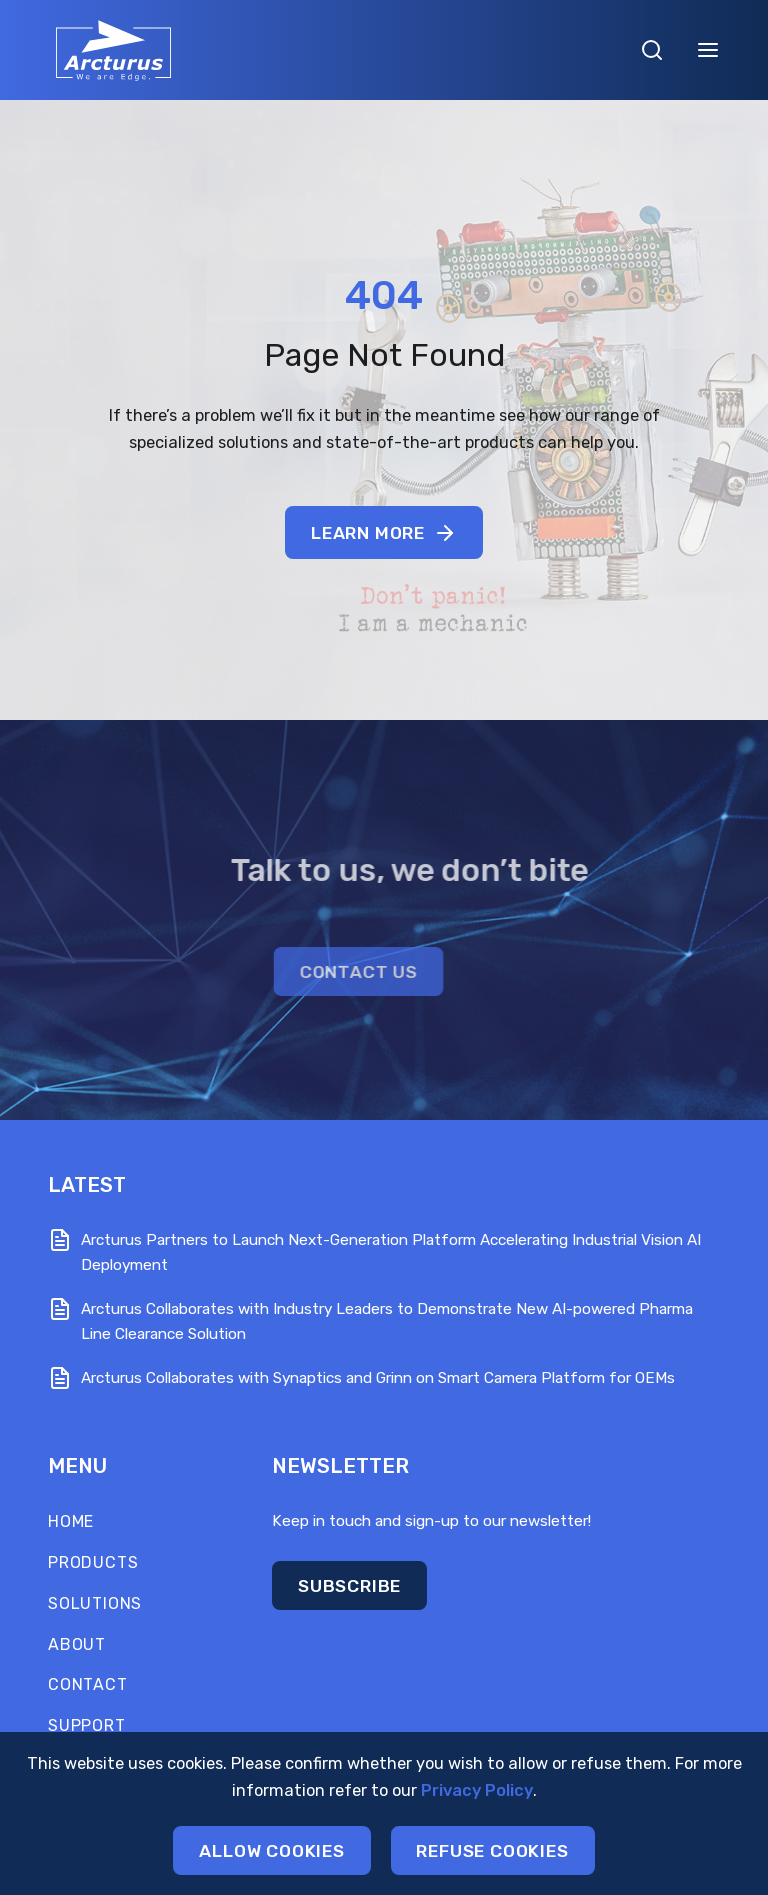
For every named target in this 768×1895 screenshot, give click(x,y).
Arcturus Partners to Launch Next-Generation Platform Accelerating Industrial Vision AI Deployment (391, 1252)
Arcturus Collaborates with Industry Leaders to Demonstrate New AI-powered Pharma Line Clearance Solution (387, 1321)
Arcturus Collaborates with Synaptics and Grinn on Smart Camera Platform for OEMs (378, 1378)
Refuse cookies (494, 1853)
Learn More (384, 533)
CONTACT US (295, 972)
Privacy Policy (477, 1792)
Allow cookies (270, 1853)
